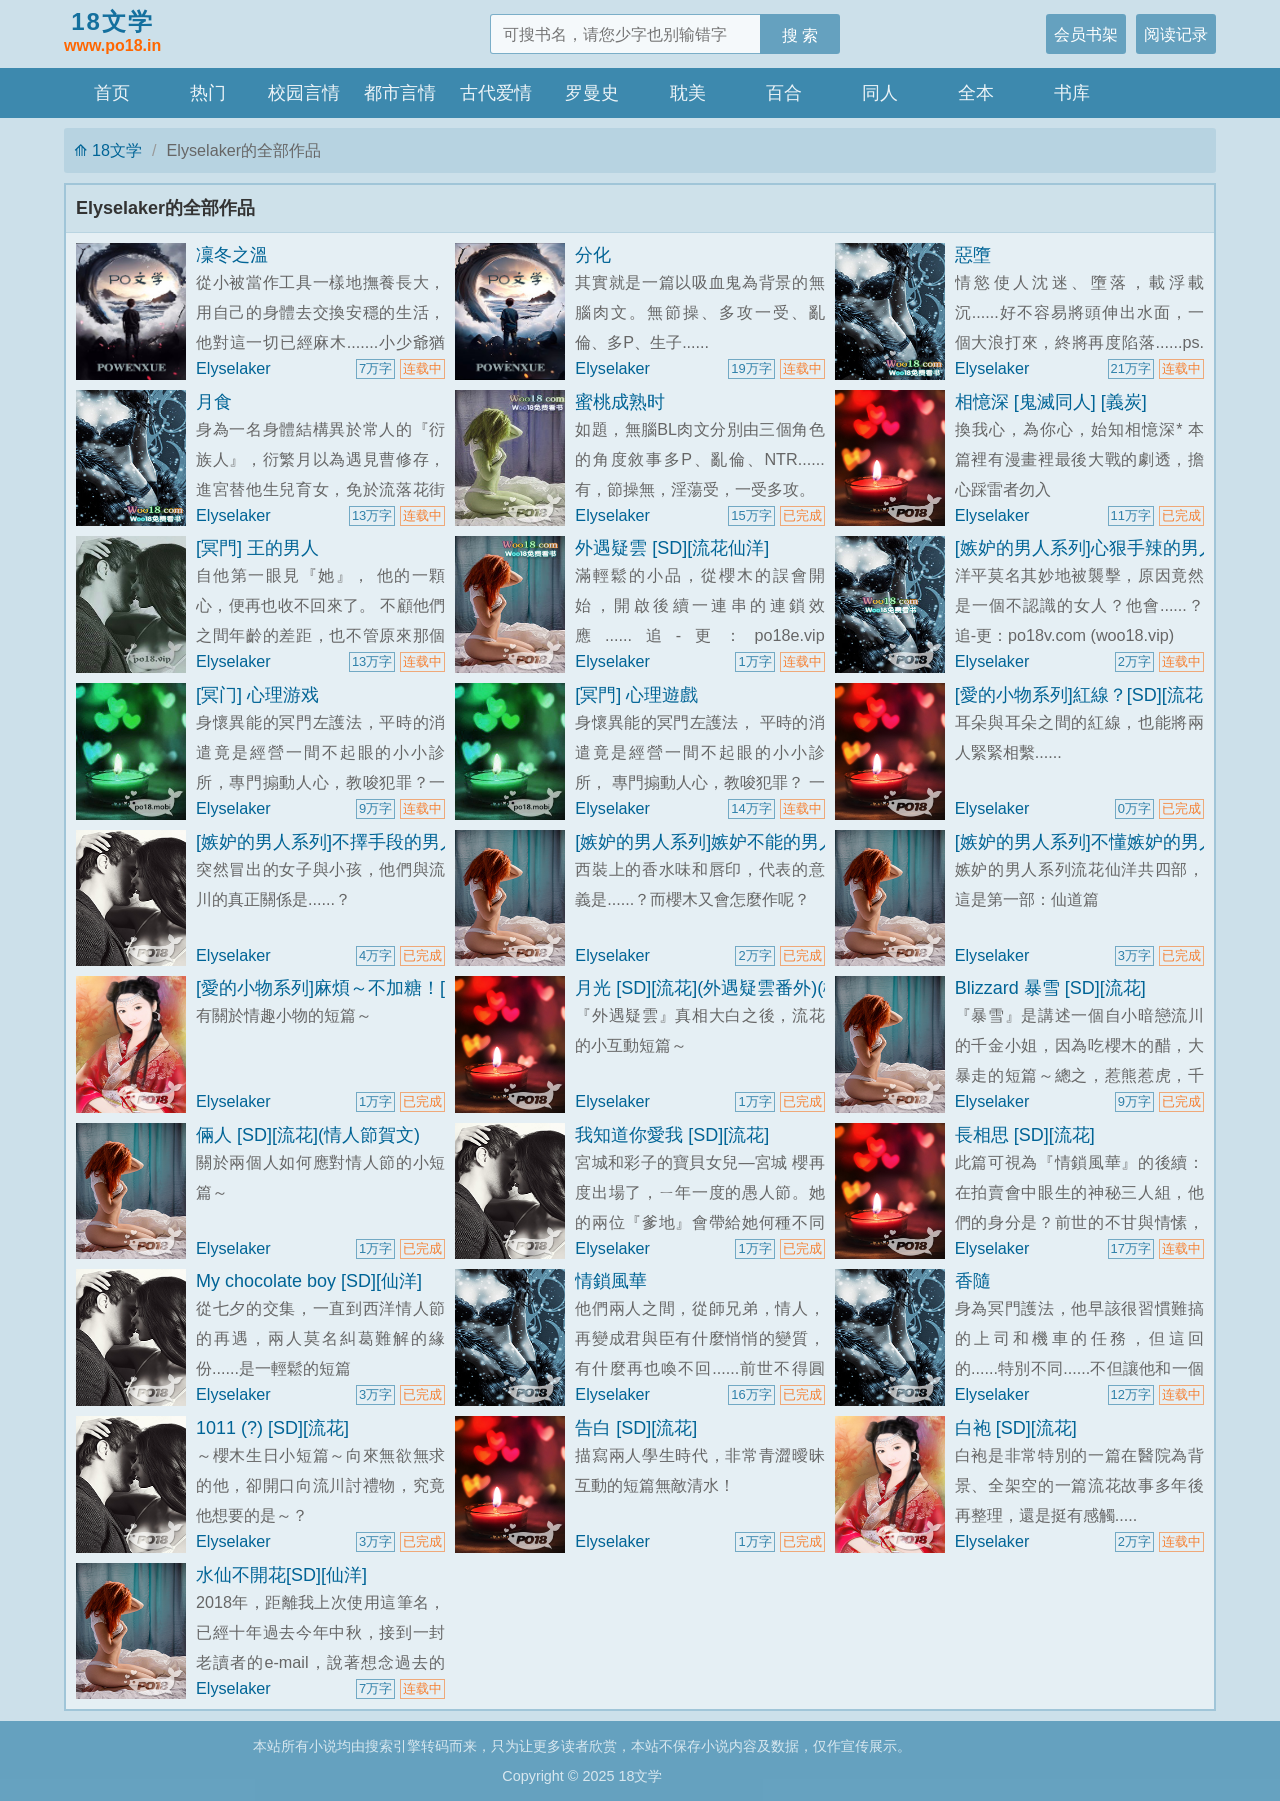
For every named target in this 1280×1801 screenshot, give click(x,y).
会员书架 (1086, 34)
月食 (214, 402)
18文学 (112, 33)
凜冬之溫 (232, 255)
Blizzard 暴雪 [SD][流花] (1050, 988)
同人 (880, 93)
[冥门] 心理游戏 (257, 695)
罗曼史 (592, 93)
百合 (784, 93)
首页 (112, 93)
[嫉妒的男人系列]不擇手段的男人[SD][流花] (367, 842)
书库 (1072, 93)
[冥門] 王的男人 (257, 548)
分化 (593, 255)
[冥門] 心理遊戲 (636, 695)
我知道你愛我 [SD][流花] (672, 1135)
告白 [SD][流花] (636, 1428)
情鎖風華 (611, 1281)
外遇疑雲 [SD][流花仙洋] (672, 548)
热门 (208, 93)
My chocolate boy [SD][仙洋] (309, 1281)
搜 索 (800, 35)
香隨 (973, 1281)
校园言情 (304, 93)
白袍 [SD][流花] (1016, 1428)
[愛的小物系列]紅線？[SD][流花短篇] (1099, 695)
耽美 (688, 93)
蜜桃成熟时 (620, 402)
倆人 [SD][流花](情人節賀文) (308, 1135)
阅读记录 (1176, 34)
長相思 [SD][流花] (1025, 1135)
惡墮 (973, 255)
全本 (976, 93)
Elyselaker (233, 368)
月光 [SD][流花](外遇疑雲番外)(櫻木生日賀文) (756, 988)
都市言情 (400, 93)
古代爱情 (496, 93)
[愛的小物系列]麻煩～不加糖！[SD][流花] (358, 988)
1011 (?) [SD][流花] (272, 1428)
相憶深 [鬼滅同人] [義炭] (1051, 402)
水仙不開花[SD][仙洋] (281, 1575)
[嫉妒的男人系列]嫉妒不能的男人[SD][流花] (746, 842)
